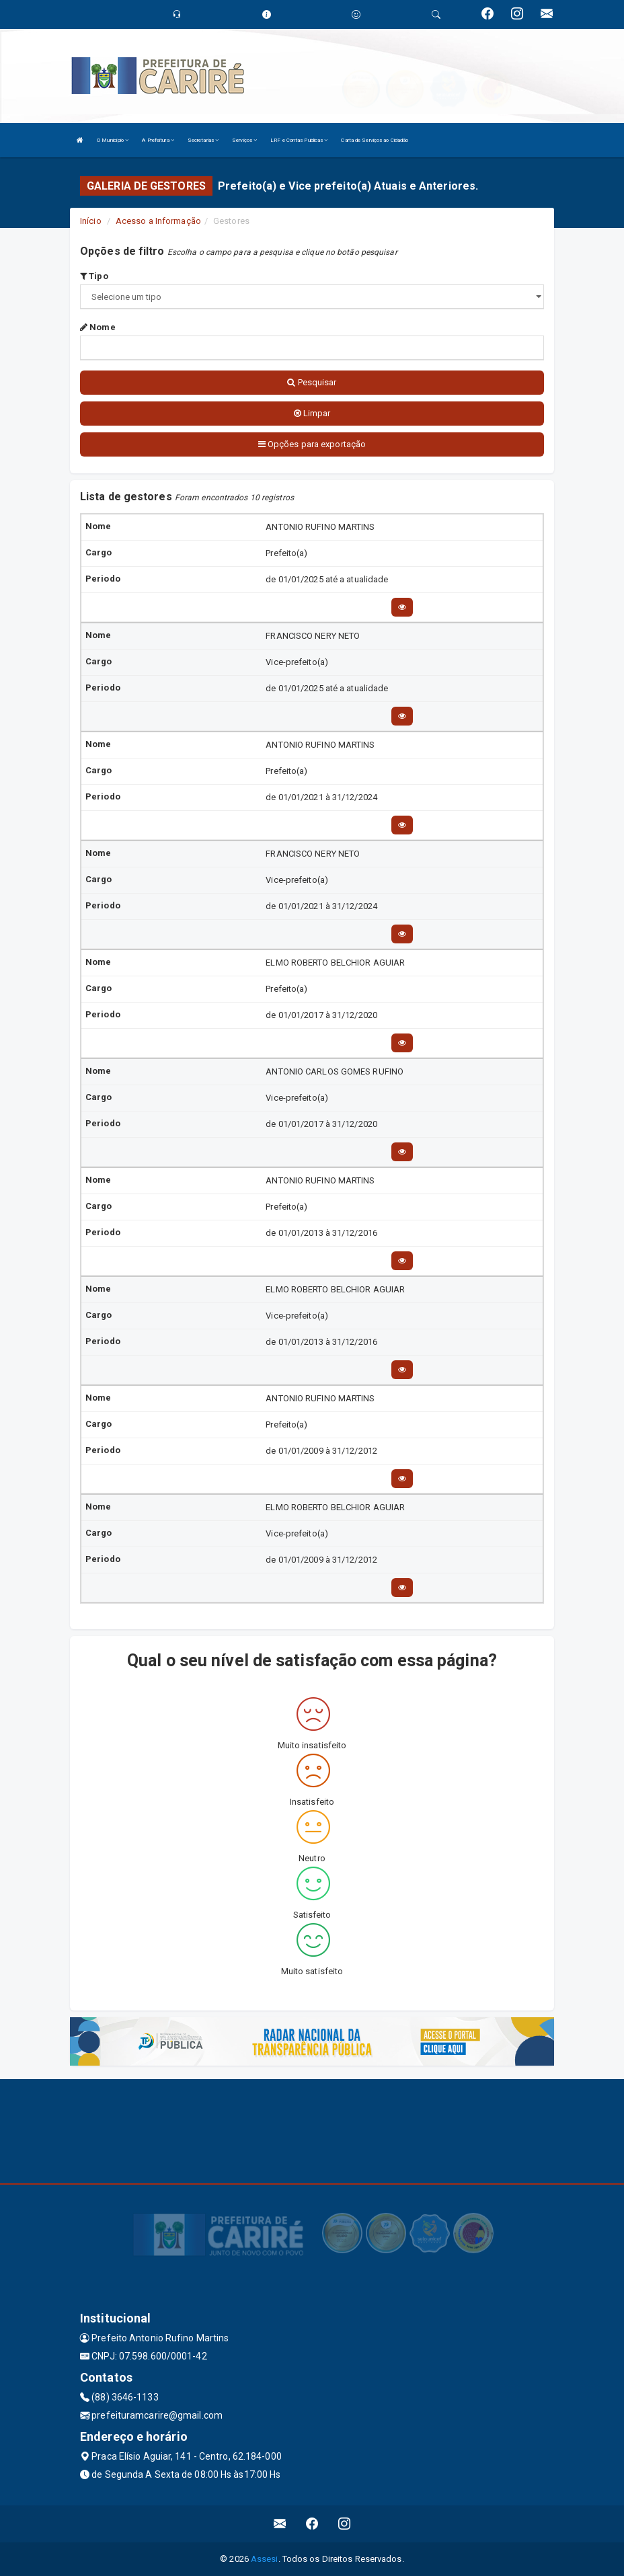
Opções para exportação (312, 444)
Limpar (312, 413)
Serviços (244, 140)
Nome (98, 327)
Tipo (94, 276)
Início (91, 221)
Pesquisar (311, 382)
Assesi (264, 2559)
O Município (112, 140)
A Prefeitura (157, 140)
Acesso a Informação (158, 221)
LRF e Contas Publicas (298, 140)
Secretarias (203, 140)
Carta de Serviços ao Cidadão (374, 140)
